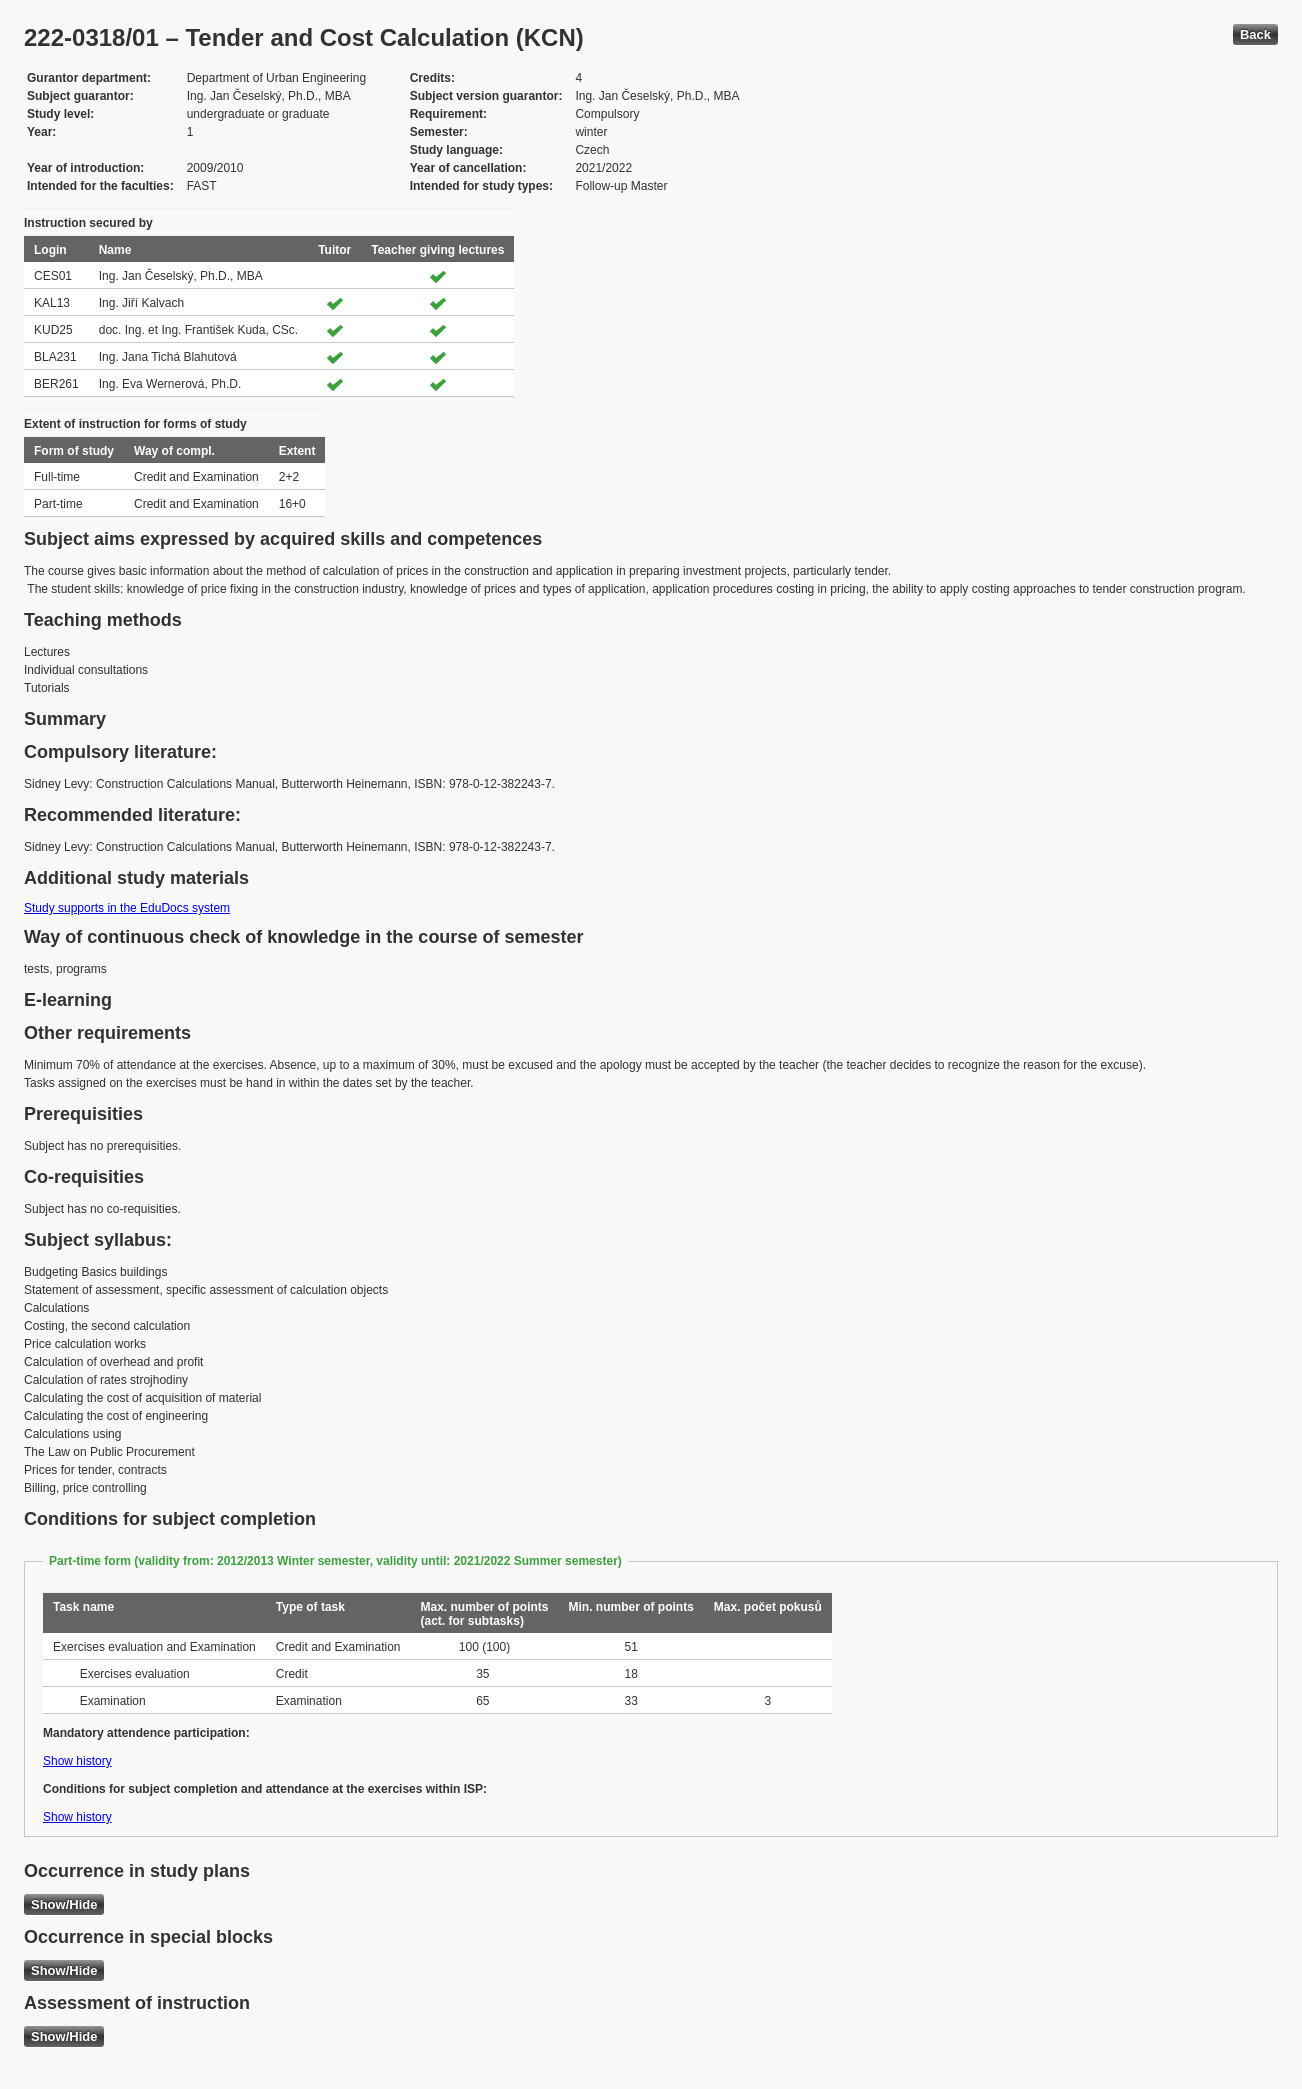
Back (1255, 34)
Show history (77, 1761)
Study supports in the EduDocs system (127, 908)
